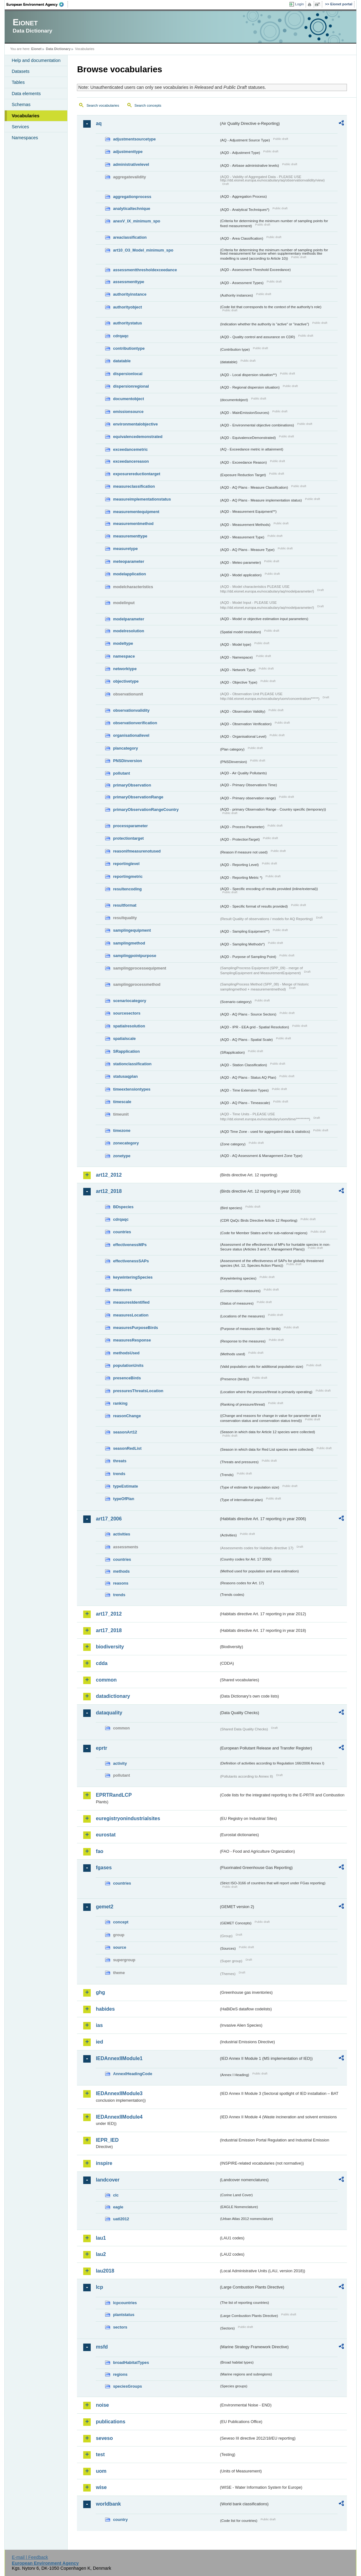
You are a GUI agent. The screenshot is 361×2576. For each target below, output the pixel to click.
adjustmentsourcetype (134, 139)
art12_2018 (109, 1191)
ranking (120, 1403)
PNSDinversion (127, 760)
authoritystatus (127, 323)
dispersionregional (131, 386)
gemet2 (104, 1906)
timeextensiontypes (131, 1089)
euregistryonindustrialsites (128, 1818)
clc (116, 2195)
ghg (100, 1992)
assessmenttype (128, 281)
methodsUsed (126, 1353)
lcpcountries (125, 2302)
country (120, 2519)
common (106, 1680)
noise (102, 2405)
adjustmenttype (128, 151)
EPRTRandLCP (114, 1795)
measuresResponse (132, 1340)
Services (20, 126)
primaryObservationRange (138, 797)
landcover (107, 2179)
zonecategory (126, 1143)
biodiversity (110, 1646)
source (119, 1947)
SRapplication (126, 1051)
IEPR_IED (107, 2140)
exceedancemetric (130, 449)
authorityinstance (129, 294)
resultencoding (127, 889)
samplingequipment (132, 930)
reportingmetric (128, 876)
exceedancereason (131, 461)
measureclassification (134, 486)
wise (101, 2487)
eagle (118, 2207)
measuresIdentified (131, 1302)
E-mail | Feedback (30, 2557)
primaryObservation (132, 785)
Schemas (21, 104)
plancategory (125, 748)
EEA (37, 4)
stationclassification (132, 1063)
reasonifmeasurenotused (136, 851)
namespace (124, 656)
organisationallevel (131, 735)
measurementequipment (136, 511)
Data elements (26, 93)
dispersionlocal (127, 373)
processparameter (130, 825)
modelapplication (129, 574)
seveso (104, 2438)
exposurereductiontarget (136, 473)
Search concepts (148, 105)
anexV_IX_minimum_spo (136, 221)
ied (99, 2041)
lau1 (101, 2238)
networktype (124, 668)
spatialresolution (129, 1026)
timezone (121, 1130)
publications (110, 2421)
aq (99, 123)
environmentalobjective (135, 424)
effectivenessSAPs (131, 1261)
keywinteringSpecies (133, 1277)
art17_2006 (109, 1518)
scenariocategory (129, 1000)
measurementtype (130, 536)
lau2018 (105, 2270)
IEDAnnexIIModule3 (119, 2093)
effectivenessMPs (129, 1244)
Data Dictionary (58, 49)
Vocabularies (25, 115)
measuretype (125, 548)
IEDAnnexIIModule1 (119, 2058)
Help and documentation (36, 60)
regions (120, 2374)
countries (122, 1231)
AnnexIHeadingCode (132, 2073)
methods (121, 1571)
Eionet (36, 49)
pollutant (121, 773)
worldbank (108, 2504)
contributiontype (129, 348)
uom (101, 2471)
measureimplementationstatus (142, 499)
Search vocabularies (102, 105)
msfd (102, 2346)
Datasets (20, 71)
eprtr (101, 1748)
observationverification (135, 722)
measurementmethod (133, 523)
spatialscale (124, 1038)
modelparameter (128, 619)
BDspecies (123, 1206)
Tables (18, 82)
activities (121, 1534)
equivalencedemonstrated (137, 436)
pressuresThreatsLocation (138, 1390)
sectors (120, 2327)
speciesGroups (127, 2386)
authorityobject (127, 307)
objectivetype (126, 681)
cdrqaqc (121, 335)
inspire (104, 2163)
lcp (99, 2287)
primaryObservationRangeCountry (146, 809)
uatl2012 (121, 2219)
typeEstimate (125, 1486)
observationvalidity (131, 710)
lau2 (101, 2254)
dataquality (109, 1712)
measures (122, 1289)
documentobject (128, 398)
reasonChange (127, 1415)
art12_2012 (109, 1175)
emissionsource (128, 411)
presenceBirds (127, 1378)
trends (119, 1473)
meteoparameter (128, 561)
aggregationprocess (132, 196)
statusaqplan (125, 1076)
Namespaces (25, 137)
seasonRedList (127, 1448)
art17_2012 (109, 1613)
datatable (121, 361)
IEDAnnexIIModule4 (119, 2117)
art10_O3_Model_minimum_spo (143, 250)
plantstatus (123, 2314)
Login (299, 4)
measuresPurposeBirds (135, 1327)
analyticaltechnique (131, 208)
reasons (120, 1583)
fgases (104, 1867)
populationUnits (128, 1365)
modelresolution (128, 631)
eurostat (105, 1834)
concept (120, 1922)
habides (105, 2009)
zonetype (121, 1155)
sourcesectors (126, 1013)
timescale (122, 1101)
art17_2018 (109, 1630)
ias (99, 2025)
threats (119, 1461)
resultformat (124, 905)
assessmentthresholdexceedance (145, 269)
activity (120, 1763)
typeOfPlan (123, 1498)
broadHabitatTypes (131, 2362)
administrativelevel (131, 164)
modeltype (123, 643)
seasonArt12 (125, 1432)
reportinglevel (126, 863)
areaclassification (129, 237)
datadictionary (113, 1696)
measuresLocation (130, 1315)
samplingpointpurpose (134, 955)
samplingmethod (129, 943)
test (100, 2454)
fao (99, 1851)
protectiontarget (128, 838)
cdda (101, 1663)
